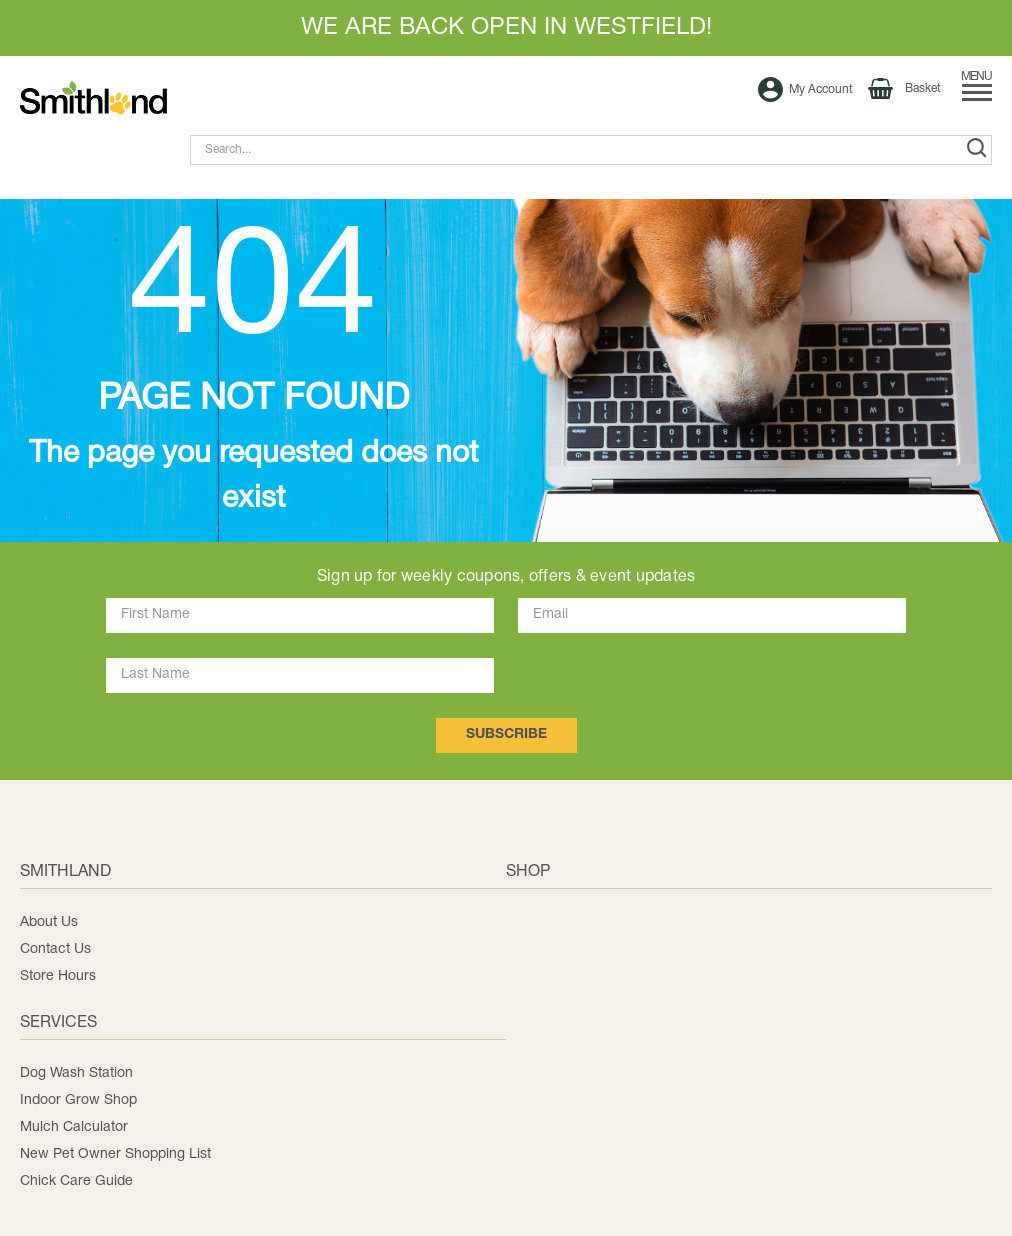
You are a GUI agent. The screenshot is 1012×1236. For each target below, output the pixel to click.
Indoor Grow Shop (78, 1100)
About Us (49, 922)
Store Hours (58, 976)
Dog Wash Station (76, 1073)
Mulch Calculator (74, 1127)
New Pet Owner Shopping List (115, 1154)
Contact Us (55, 949)
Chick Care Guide (76, 1181)
